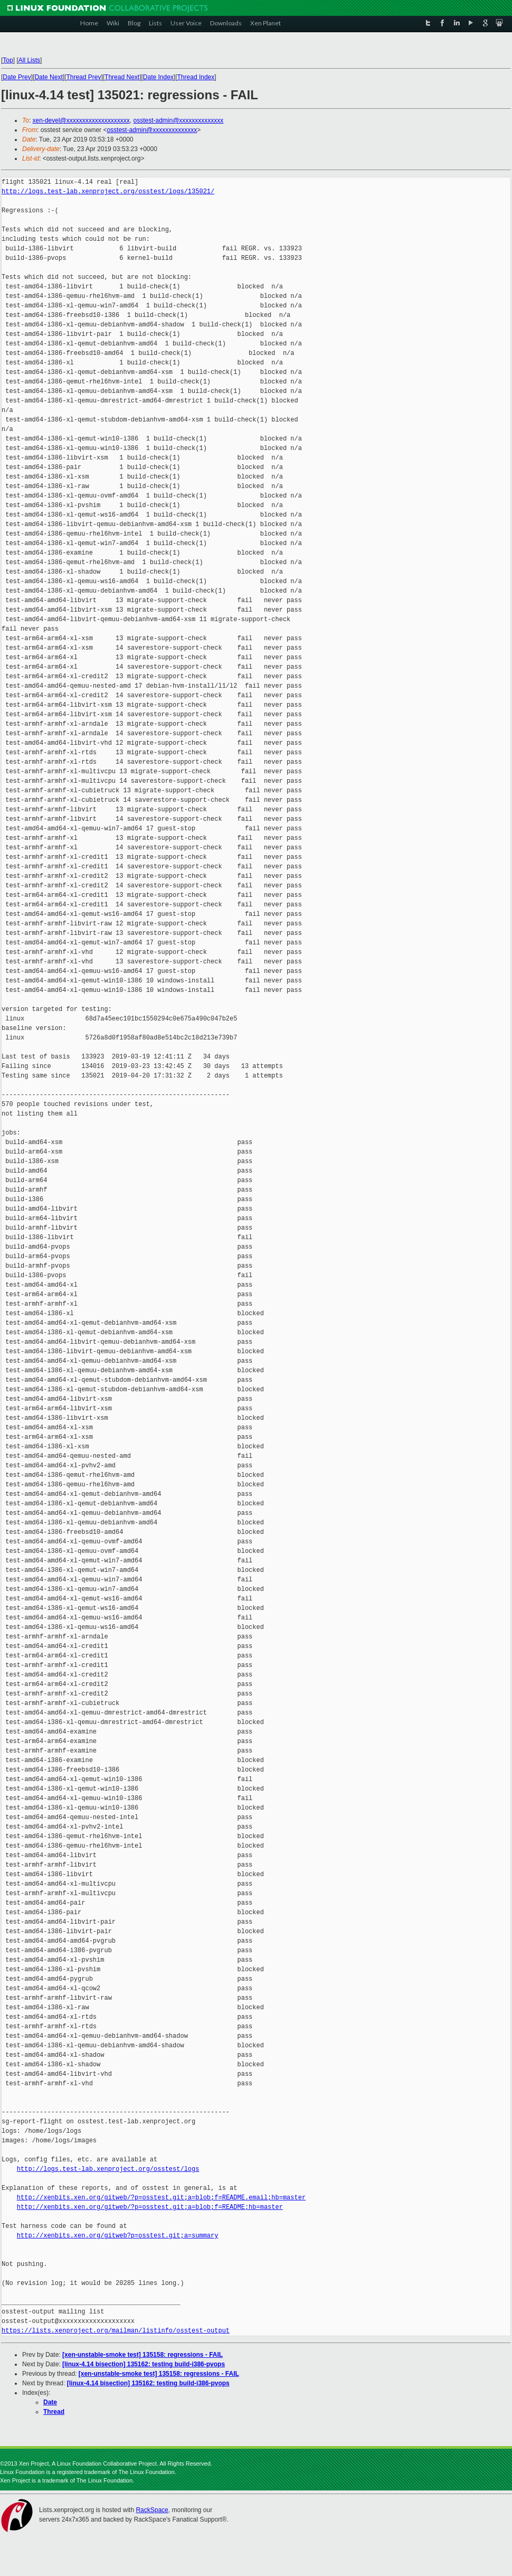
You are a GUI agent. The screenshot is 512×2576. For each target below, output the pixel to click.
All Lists (29, 60)
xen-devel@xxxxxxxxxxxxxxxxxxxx (81, 120)
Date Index (158, 77)
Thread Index (196, 77)
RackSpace (152, 2510)
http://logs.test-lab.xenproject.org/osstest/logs (108, 2169)
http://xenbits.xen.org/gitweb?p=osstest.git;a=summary (118, 2235)
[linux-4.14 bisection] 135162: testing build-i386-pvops (143, 2364)
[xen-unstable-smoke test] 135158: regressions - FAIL (142, 2354)
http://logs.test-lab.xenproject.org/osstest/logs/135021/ (108, 191)
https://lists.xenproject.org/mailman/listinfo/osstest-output (116, 2330)
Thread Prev (83, 77)
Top (8, 60)
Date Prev (17, 77)
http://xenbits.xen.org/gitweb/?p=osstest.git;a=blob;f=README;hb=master (150, 2207)
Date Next (48, 77)
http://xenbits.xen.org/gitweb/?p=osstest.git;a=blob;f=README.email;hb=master (161, 2197)
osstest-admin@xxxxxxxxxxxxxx (178, 120)
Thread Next (122, 77)
